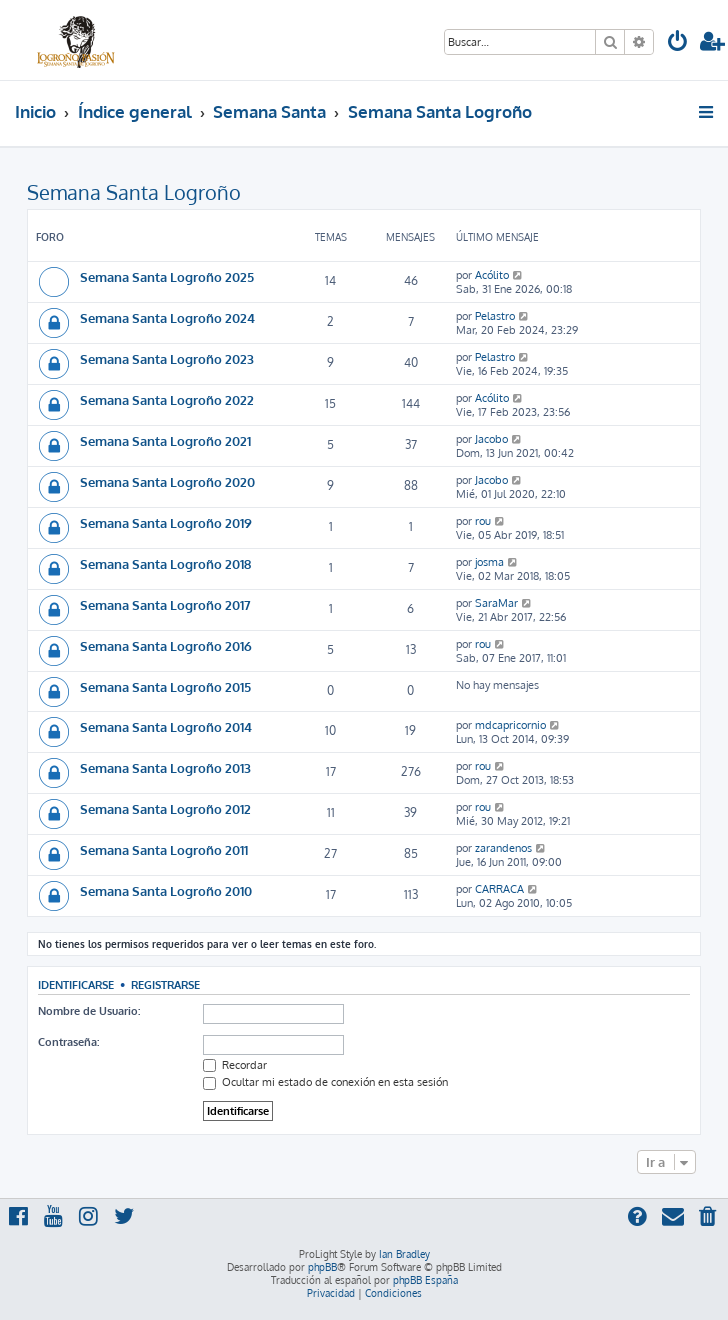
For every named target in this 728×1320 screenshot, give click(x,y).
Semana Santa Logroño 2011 (164, 849)
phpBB (322, 1267)
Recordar (235, 1065)
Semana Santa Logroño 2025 (167, 276)
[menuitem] (678, 43)
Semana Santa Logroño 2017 (165, 604)
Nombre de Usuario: (89, 1011)
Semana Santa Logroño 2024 (167, 317)
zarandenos (503, 848)
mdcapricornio (510, 725)
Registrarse (165, 984)
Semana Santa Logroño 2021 (165, 440)
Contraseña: (68, 1042)
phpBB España (425, 1280)
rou (483, 521)
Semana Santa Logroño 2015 (165, 686)
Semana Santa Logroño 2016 (166, 645)
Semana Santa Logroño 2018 (165, 563)
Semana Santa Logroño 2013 (165, 767)
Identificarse (76, 984)
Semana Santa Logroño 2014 (166, 726)
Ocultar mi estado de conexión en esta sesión (325, 1082)
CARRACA (499, 889)
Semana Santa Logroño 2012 (165, 808)
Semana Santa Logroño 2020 (167, 481)
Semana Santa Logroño (134, 192)
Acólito (492, 275)
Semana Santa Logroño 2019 (166, 522)
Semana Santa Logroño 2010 (166, 890)
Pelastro (495, 316)
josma (489, 562)
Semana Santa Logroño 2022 (167, 399)
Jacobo (491, 439)
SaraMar (496, 603)
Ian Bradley (404, 1254)
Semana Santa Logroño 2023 (167, 358)
